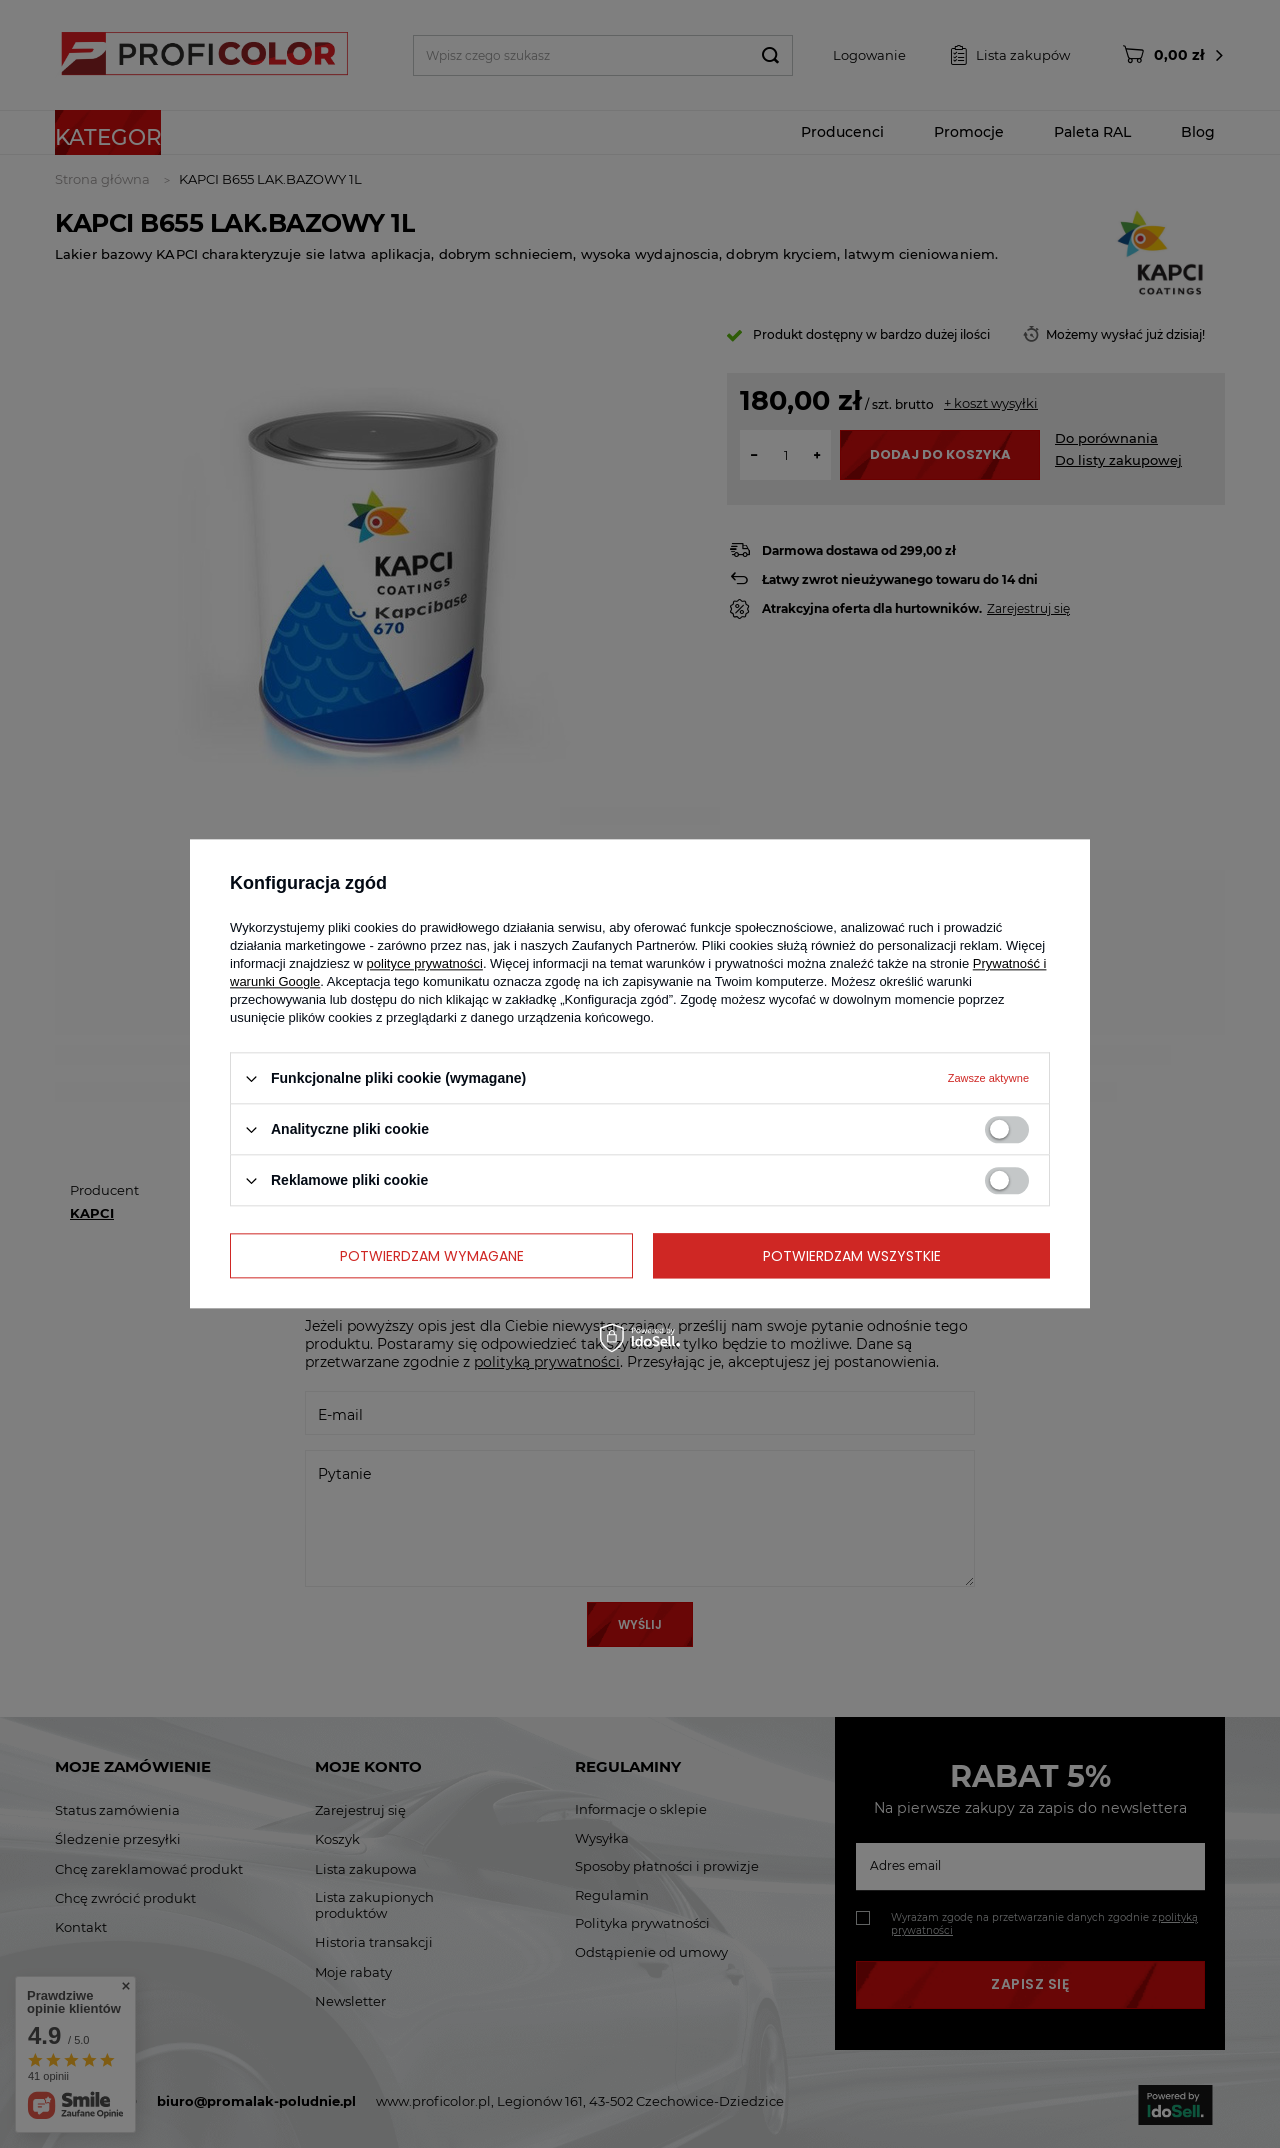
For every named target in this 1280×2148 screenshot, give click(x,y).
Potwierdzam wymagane (432, 1256)
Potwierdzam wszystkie (852, 1256)
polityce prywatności (425, 963)
